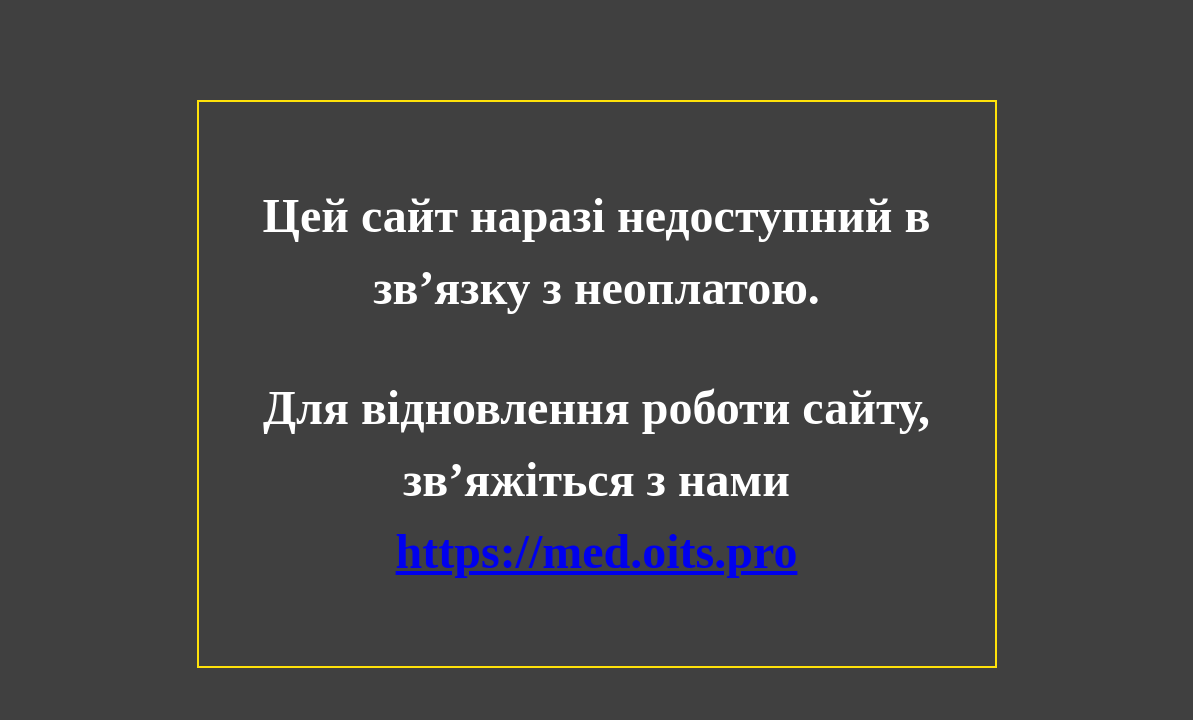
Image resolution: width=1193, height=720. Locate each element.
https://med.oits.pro (597, 551)
